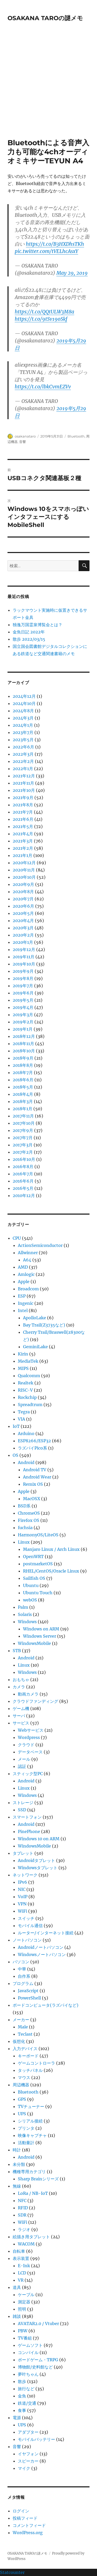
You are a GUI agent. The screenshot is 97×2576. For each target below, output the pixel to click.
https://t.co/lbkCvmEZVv (43, 387)
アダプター (28, 2432)
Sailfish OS (34, 1578)
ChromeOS (29, 1513)
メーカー (21, 2019)
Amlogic (26, 1274)
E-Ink (24, 2265)
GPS (22, 2099)
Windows (27, 1621)
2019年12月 (24, 949)
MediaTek (28, 1361)
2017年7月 (23, 1137)
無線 (17, 2186)
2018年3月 (23, 1101)
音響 (22, 442)
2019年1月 (23, 1029)
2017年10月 (24, 1123)
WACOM (26, 2244)
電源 (17, 2417)
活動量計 (26, 2142)
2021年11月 (23, 783)
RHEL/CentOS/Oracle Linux (51, 1571)
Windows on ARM (41, 1628)
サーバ (19, 1715)
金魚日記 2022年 (29, 631)
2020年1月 (23, 942)
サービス (21, 1723)
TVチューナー (31, 2106)
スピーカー (28, 2461)
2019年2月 (23, 1021)
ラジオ (24, 2229)
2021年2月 (23, 848)
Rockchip (27, 1397)
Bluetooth (76, 436)
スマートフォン (27, 1817)
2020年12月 (24, 862)
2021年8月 (23, 804)
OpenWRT (33, 1556)
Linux (24, 1542)
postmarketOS (38, 1563)
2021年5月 (23, 826)
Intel (23, 1310)
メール (24, 1759)
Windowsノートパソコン (42, 1954)
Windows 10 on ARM (38, 1838)
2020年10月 (24, 877)
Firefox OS (28, 1520)
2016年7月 (23, 1173)
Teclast (25, 2034)
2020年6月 (23, 906)
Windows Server (39, 1636)
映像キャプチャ (32, 2135)
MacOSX (31, 1498)
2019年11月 (23, 956)
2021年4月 (23, 833)
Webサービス (30, 1730)
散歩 (22, 2381)
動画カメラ (28, 1694)
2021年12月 (24, 775)
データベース (30, 1751)
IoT (16, 1426)
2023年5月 (23, 739)
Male (23, 2026)
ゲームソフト (30, 2345)
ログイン (21, 2510)
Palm (23, 1607)
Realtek (25, 1382)
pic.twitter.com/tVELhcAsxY (46, 251)
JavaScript (28, 1990)
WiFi (22, 1911)
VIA (21, 1419)
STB (17, 1650)
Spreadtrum (30, 1404)
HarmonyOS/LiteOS (38, 1534)
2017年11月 (23, 1115)
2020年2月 (23, 935)
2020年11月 (24, 869)
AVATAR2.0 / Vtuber (38, 2323)
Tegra (24, 1411)
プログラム (23, 1983)
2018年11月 (23, 1043)
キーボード (28, 2055)
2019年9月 (23, 971)
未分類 (19, 2164)
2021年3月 (23, 841)
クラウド (26, 1744)
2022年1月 (23, 768)
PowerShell (29, 1997)
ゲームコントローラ (36, 2063)
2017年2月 (23, 1152)
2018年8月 (23, 1065)
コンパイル (28, 2352)
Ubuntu (31, 1585)
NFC (22, 2200)
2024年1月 (23, 725)
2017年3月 (23, 1144)
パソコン (21, 1961)
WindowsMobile (34, 1643)
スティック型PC (28, 1773)
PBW (22, 2330)
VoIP (22, 1896)
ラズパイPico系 (32, 1448)
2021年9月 (23, 797)
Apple (23, 1281)
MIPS (23, 1368)
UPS (22, 2113)
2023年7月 (23, 732)
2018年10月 (24, 1050)
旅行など (26, 2388)
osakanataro (25, 436)
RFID (23, 2207)
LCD (22, 2272)
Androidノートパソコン (40, 1947)
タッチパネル (30, 2070)
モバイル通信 (30, 1925)
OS (15, 1455)
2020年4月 (23, 920)
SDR (22, 2215)
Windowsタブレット (37, 1867)
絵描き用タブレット (31, 2236)
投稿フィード (25, 2518)
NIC (21, 1889)
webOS (30, 1600)
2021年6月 (23, 819)
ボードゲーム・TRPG (38, 2359)
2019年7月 (23, 985)
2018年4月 (23, 1094)
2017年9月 (23, 1130)
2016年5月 (23, 1188)
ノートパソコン (27, 1940)
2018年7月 (23, 1072)
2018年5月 (23, 1087)
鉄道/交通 (27, 2403)
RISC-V (25, 1390)
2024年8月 (23, 710)
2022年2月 (23, 761)
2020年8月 (23, 891)
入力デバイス (25, 2048)
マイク (24, 2468)
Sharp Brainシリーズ (38, 2178)
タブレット (23, 1853)
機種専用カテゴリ (29, 2171)
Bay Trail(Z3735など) (44, 1325)
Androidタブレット (36, 1860)
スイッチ (26, 1918)
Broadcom (28, 1288)
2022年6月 (23, 746)
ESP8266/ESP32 (34, 1440)
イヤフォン (28, 2453)
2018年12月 (24, 1036)
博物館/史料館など (35, 2367)
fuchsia (25, 1527)
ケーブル (26, 2294)
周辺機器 (21, 2084)
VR (21, 2280)
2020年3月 (23, 927)
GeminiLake (35, 1346)
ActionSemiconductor (40, 1245)
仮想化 (19, 2041)
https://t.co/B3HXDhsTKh (55, 244)
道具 (17, 2287)
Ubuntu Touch (38, 1592)
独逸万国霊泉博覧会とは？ (37, 624)
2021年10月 (24, 790)
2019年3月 (23, 1014)
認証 (22, 1766)
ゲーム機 (21, 1708)
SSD (22, 1809)
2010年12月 (24, 1195)
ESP (22, 1296)
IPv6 (22, 1882)
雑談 (17, 2316)
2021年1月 (22, 855)
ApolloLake (34, 1317)
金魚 (22, 2395)
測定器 (24, 2301)
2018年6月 (23, 1079)
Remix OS (33, 1484)
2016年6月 (23, 1181)
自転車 (19, 2251)
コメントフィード (29, 2525)
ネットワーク (25, 1874)
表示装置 (21, 2258)
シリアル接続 (30, 2120)
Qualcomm (29, 1375)
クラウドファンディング (35, 1701)
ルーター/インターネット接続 (45, 1932)
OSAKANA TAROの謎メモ (45, 18)
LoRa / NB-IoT (33, 2193)
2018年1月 (22, 1108)
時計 (17, 2149)
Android (26, 1462)
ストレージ (23, 1802)
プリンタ (26, 2128)
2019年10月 (24, 964)
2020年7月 (23, 898)
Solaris (25, 1614)
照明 (22, 2309)
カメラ (19, 1686)
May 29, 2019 (72, 273)
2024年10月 (24, 703)
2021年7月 (23, 812)
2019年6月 (23, 992)
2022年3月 (23, 754)
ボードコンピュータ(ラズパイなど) (45, 2005)
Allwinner (28, 1252)
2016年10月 (24, 1159)
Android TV (34, 1469)
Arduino (26, 1433)
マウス (24, 2077)
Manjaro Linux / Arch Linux (51, 1549)
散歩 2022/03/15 (29, 639)
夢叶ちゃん (28, 2374)
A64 (27, 1259)
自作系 (24, 1976)
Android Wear (37, 1476)
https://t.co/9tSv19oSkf (41, 319)
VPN (22, 1903)
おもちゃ (21, 1679)
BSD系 (24, 1505)
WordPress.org (28, 2532)
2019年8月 (23, 978)
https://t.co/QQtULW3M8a (44, 312)
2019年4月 (23, 1007)
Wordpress (29, 1737)
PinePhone (29, 1831)
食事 (22, 2410)
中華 (22, 1969)
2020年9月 (23, 884)
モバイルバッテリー (36, 2439)
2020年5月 (23, 913)
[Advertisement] (48, 87)
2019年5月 (23, 1000)
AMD (23, 1267)
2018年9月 (23, 1058)
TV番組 (25, 2338)
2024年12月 (24, 696)
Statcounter (12, 2572)
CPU (17, 1238)
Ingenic (25, 1303)
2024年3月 (23, 717)
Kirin (23, 1353)
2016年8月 (23, 1166)
